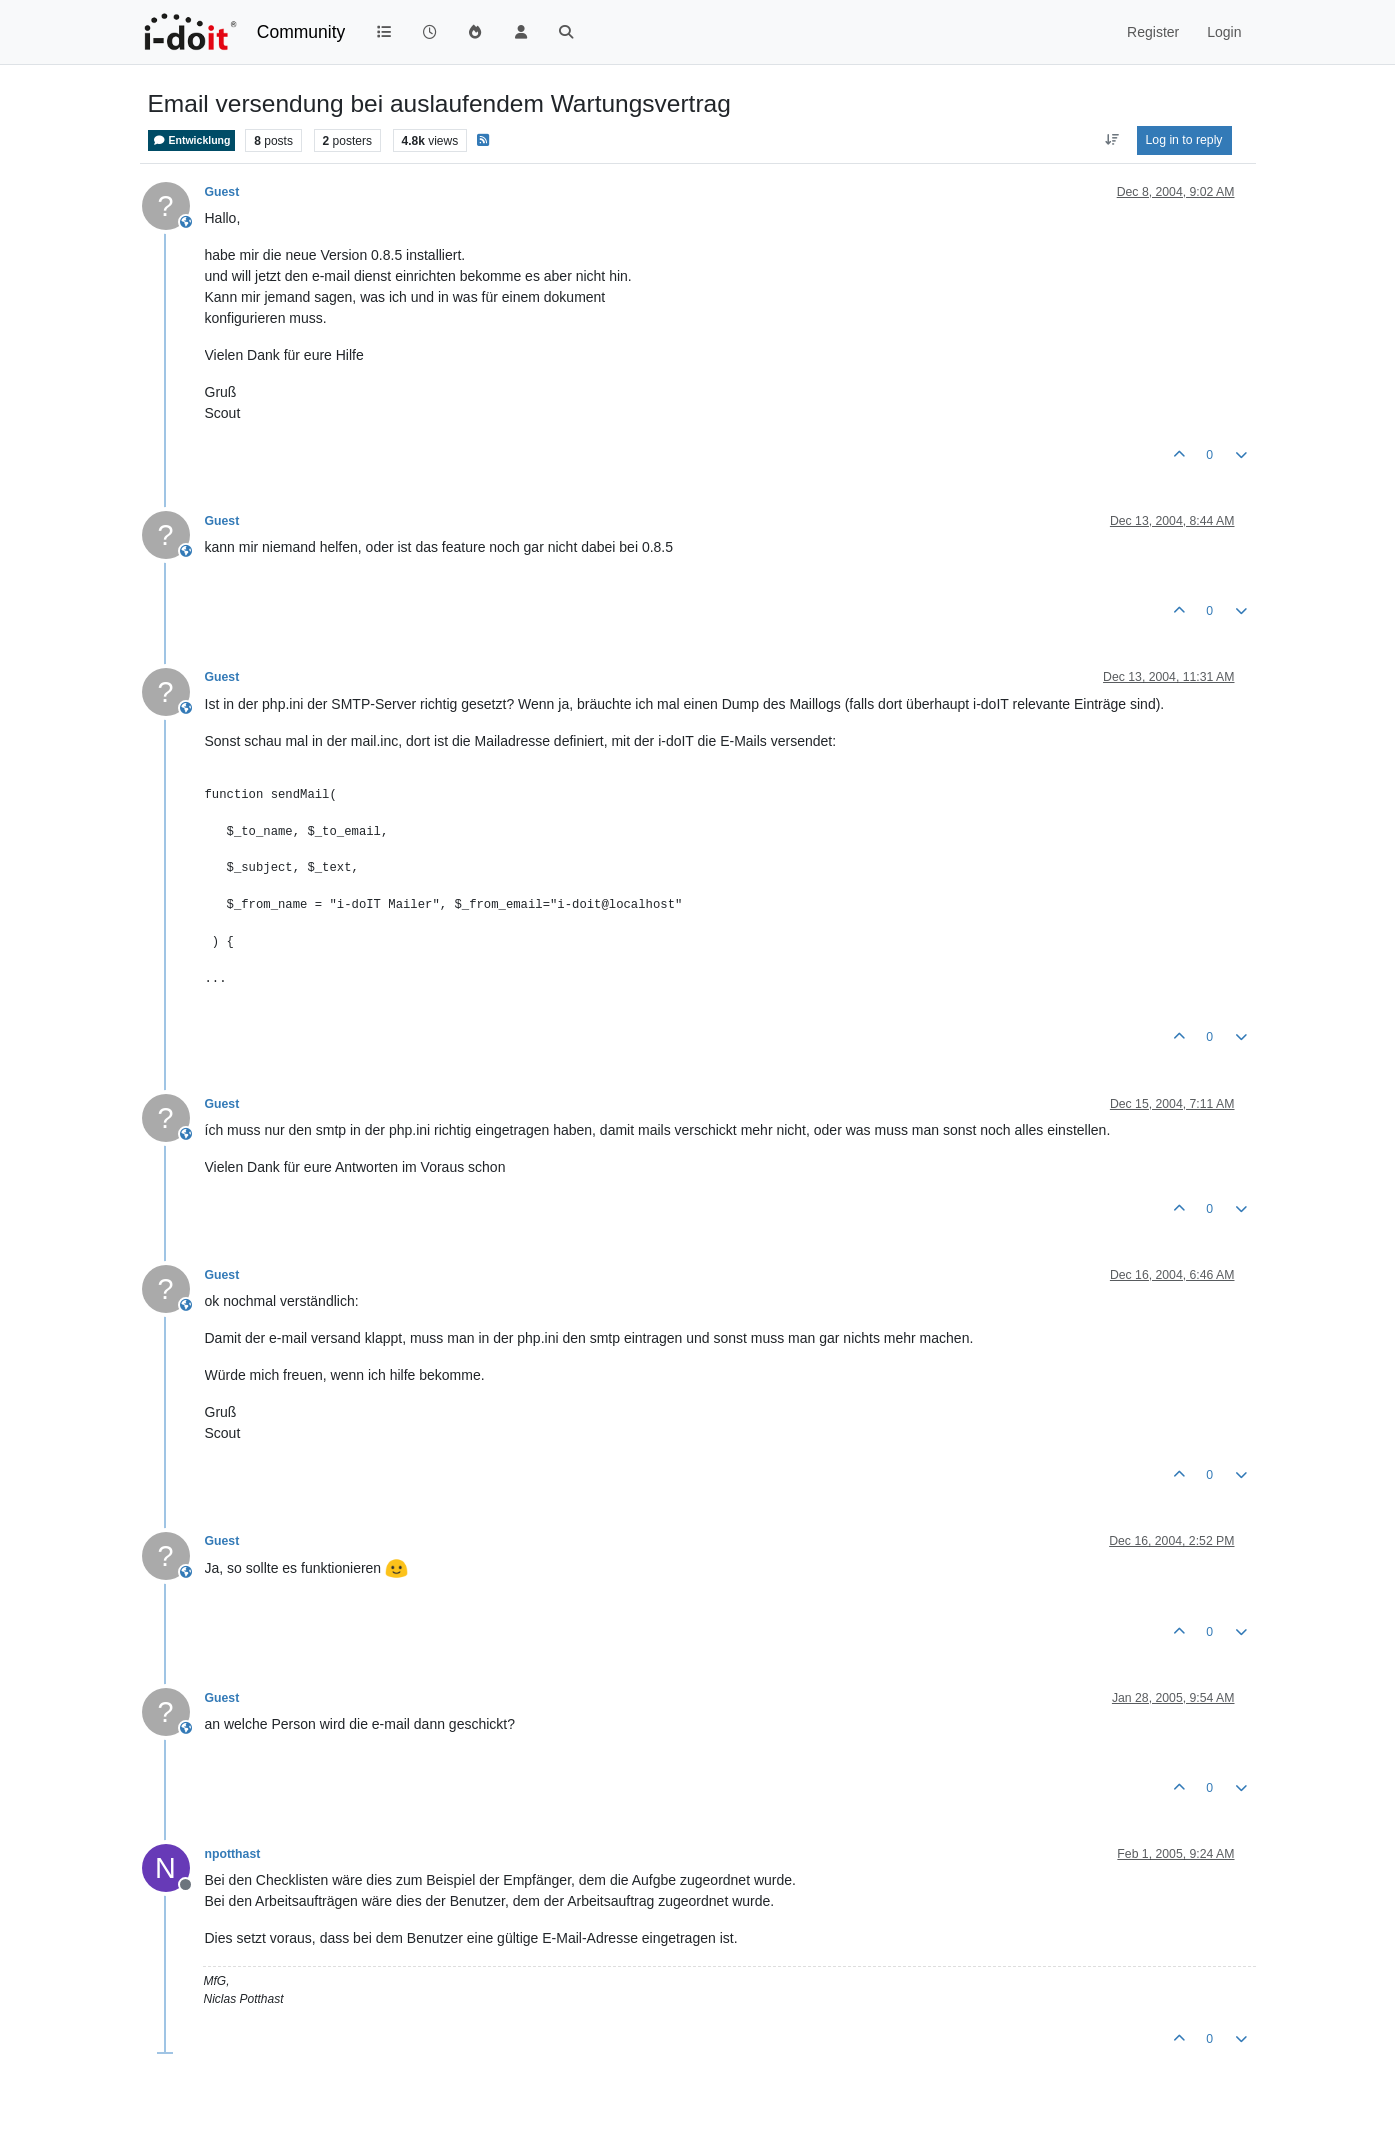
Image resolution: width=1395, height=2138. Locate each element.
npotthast (233, 1854)
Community (301, 32)
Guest (222, 192)
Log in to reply (1184, 140)
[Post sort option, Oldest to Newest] (1111, 140)
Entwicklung (192, 140)
